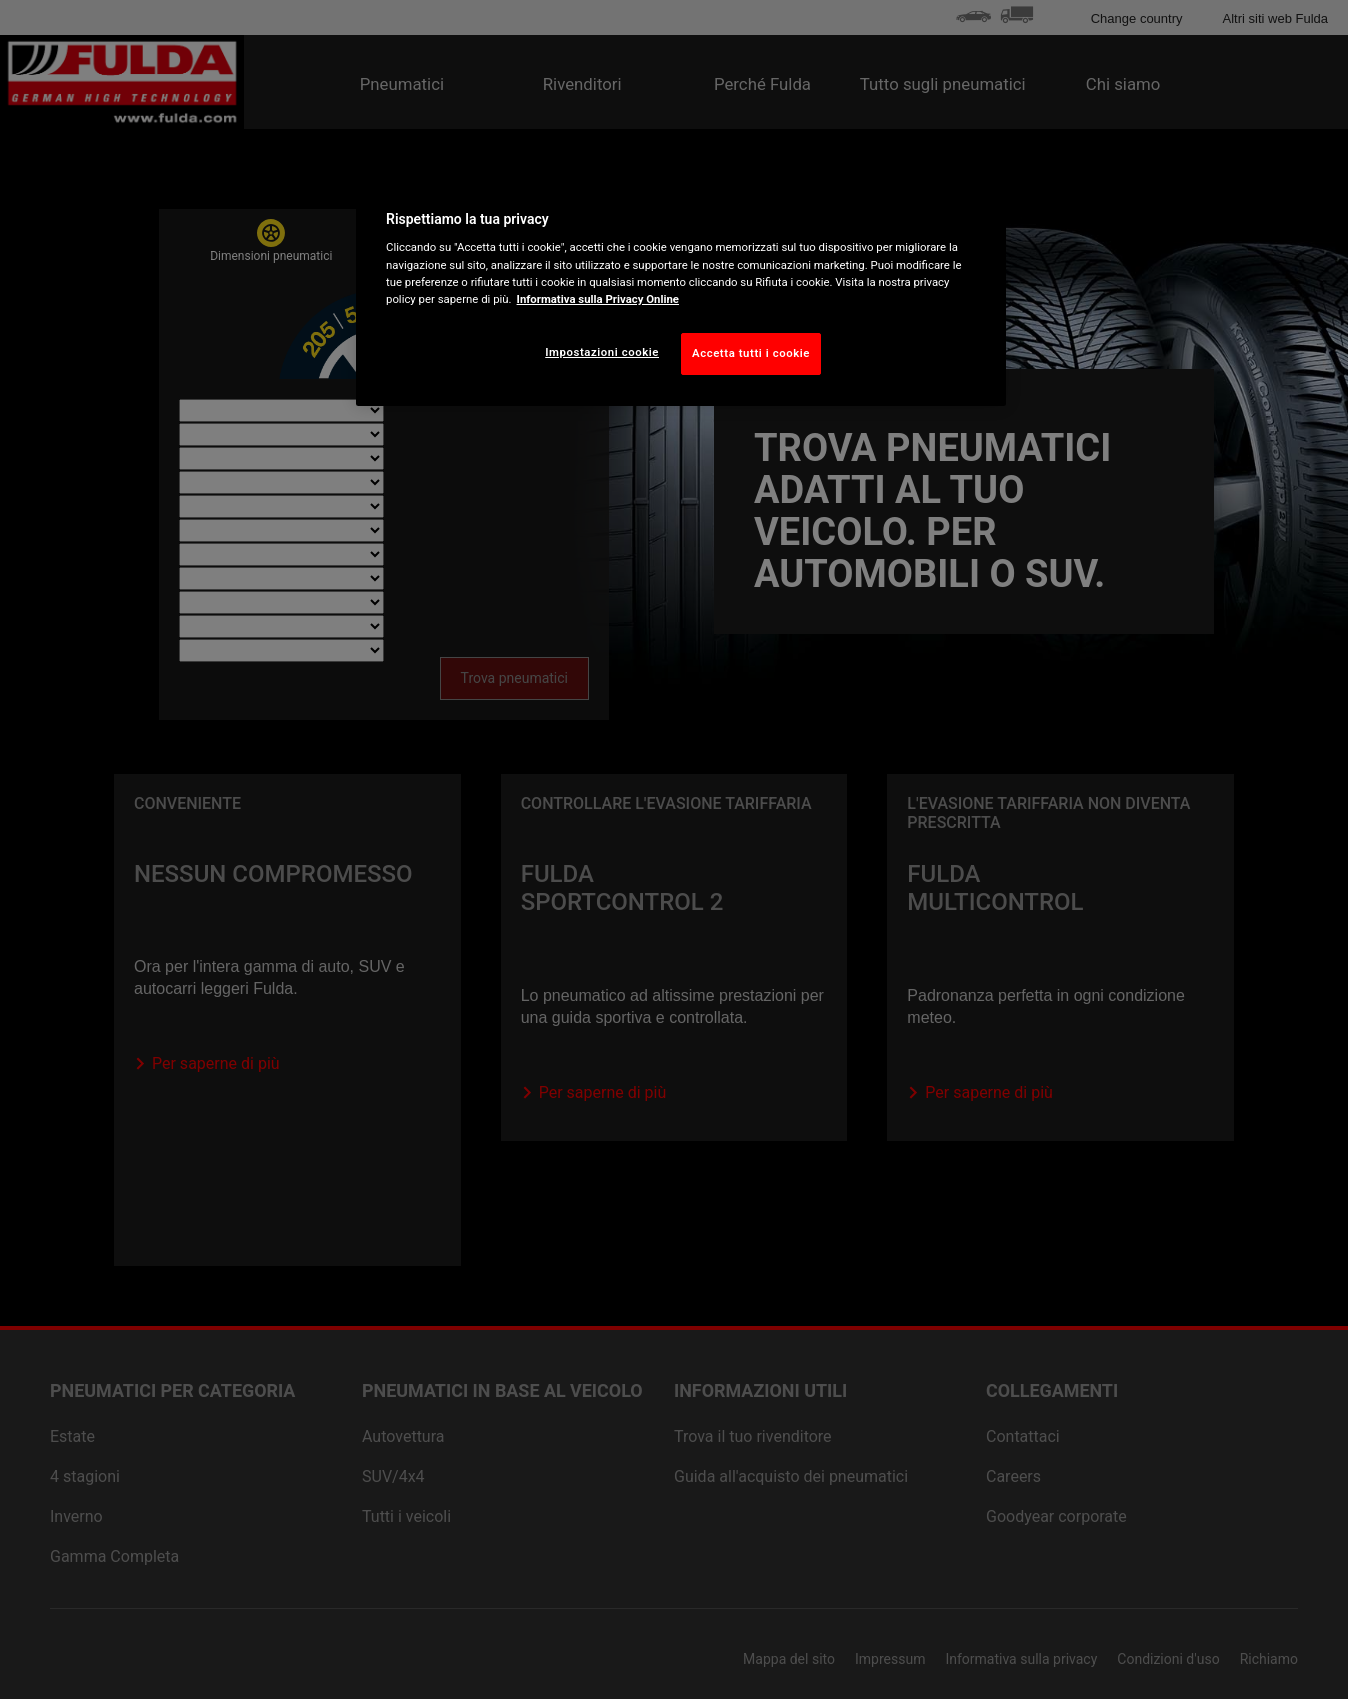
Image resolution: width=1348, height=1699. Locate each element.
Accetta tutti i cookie (751, 353)
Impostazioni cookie (602, 352)
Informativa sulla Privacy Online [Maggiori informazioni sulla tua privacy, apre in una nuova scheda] (598, 299)
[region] (681, 288)
